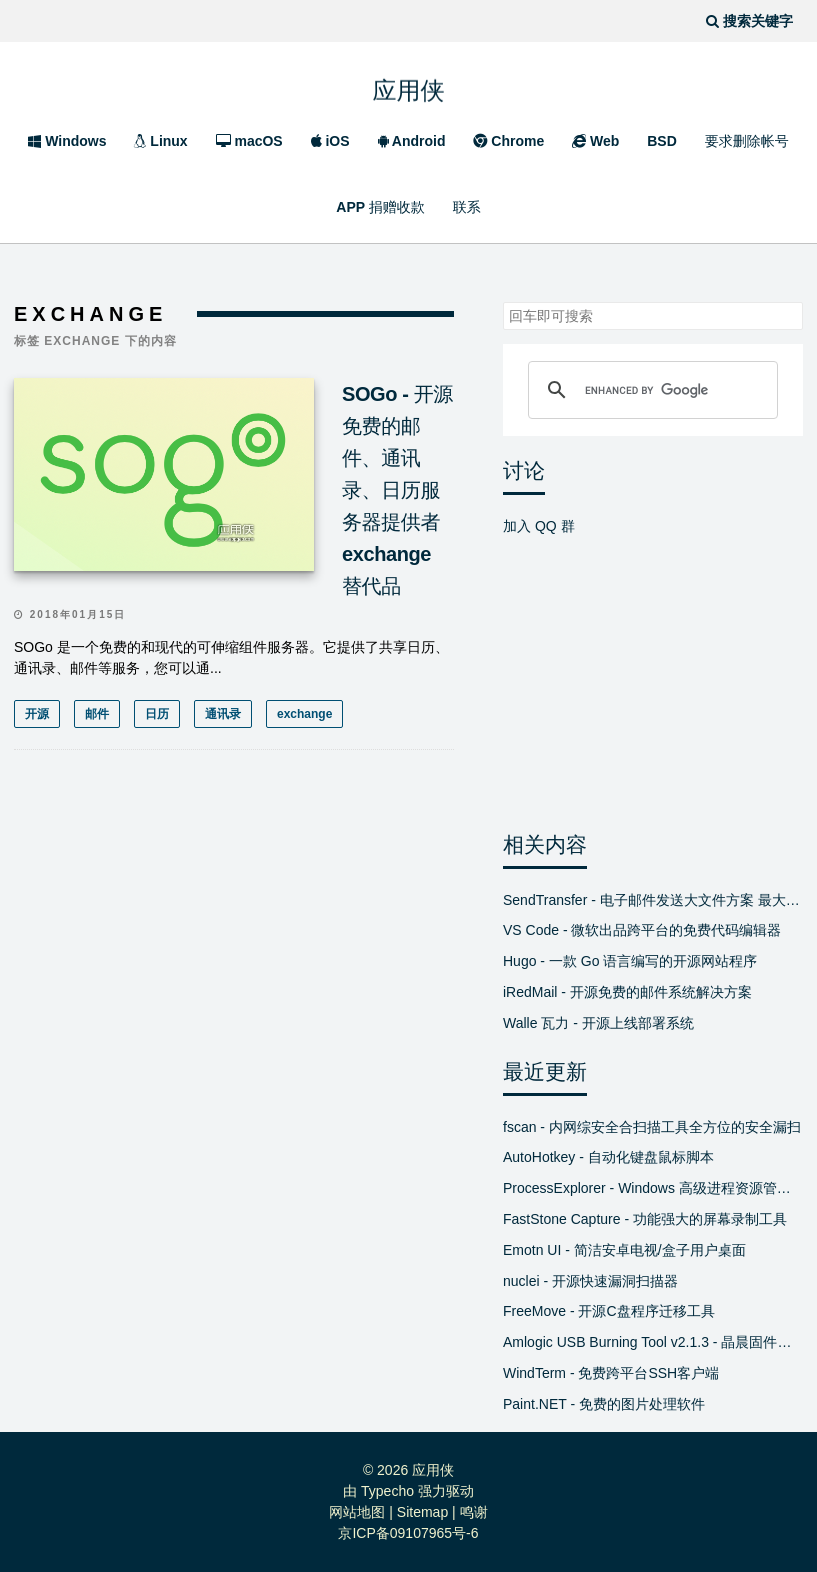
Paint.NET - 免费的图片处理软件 (604, 1404)
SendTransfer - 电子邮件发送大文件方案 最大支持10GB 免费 (653, 900)
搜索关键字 (502, 301)
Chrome (508, 141)
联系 (467, 207)
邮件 (97, 714)
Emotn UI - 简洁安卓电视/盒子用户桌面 (624, 1250)
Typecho (387, 1491)
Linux (160, 141)
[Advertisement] (234, 946)
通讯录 (223, 714)
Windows (67, 141)
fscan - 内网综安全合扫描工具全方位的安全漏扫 (652, 1127)
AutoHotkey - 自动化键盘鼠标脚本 (608, 1157)
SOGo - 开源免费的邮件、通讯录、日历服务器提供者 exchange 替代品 (397, 490)
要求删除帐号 (747, 141)
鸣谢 (474, 1512)
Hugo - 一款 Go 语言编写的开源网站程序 (630, 961)
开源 (37, 714)
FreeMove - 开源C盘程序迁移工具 (609, 1311)
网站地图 (357, 1512)
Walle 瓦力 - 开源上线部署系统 (598, 1023)
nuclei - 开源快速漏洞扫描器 (590, 1281)
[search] (650, 390)
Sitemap (422, 1512)
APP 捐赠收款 (380, 207)
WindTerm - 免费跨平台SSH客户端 (611, 1373)
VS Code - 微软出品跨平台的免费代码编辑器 (642, 930)
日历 (157, 714)
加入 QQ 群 (539, 526)
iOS (330, 141)
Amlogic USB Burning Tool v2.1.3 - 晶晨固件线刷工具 (653, 1342)
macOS (249, 141)
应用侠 (409, 84)
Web (595, 141)
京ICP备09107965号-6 (408, 1533)
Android (412, 141)
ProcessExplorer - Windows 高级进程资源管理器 (653, 1188)
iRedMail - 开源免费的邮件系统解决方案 (627, 992)
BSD (662, 141)
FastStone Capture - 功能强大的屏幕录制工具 (645, 1219)
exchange (304, 714)
